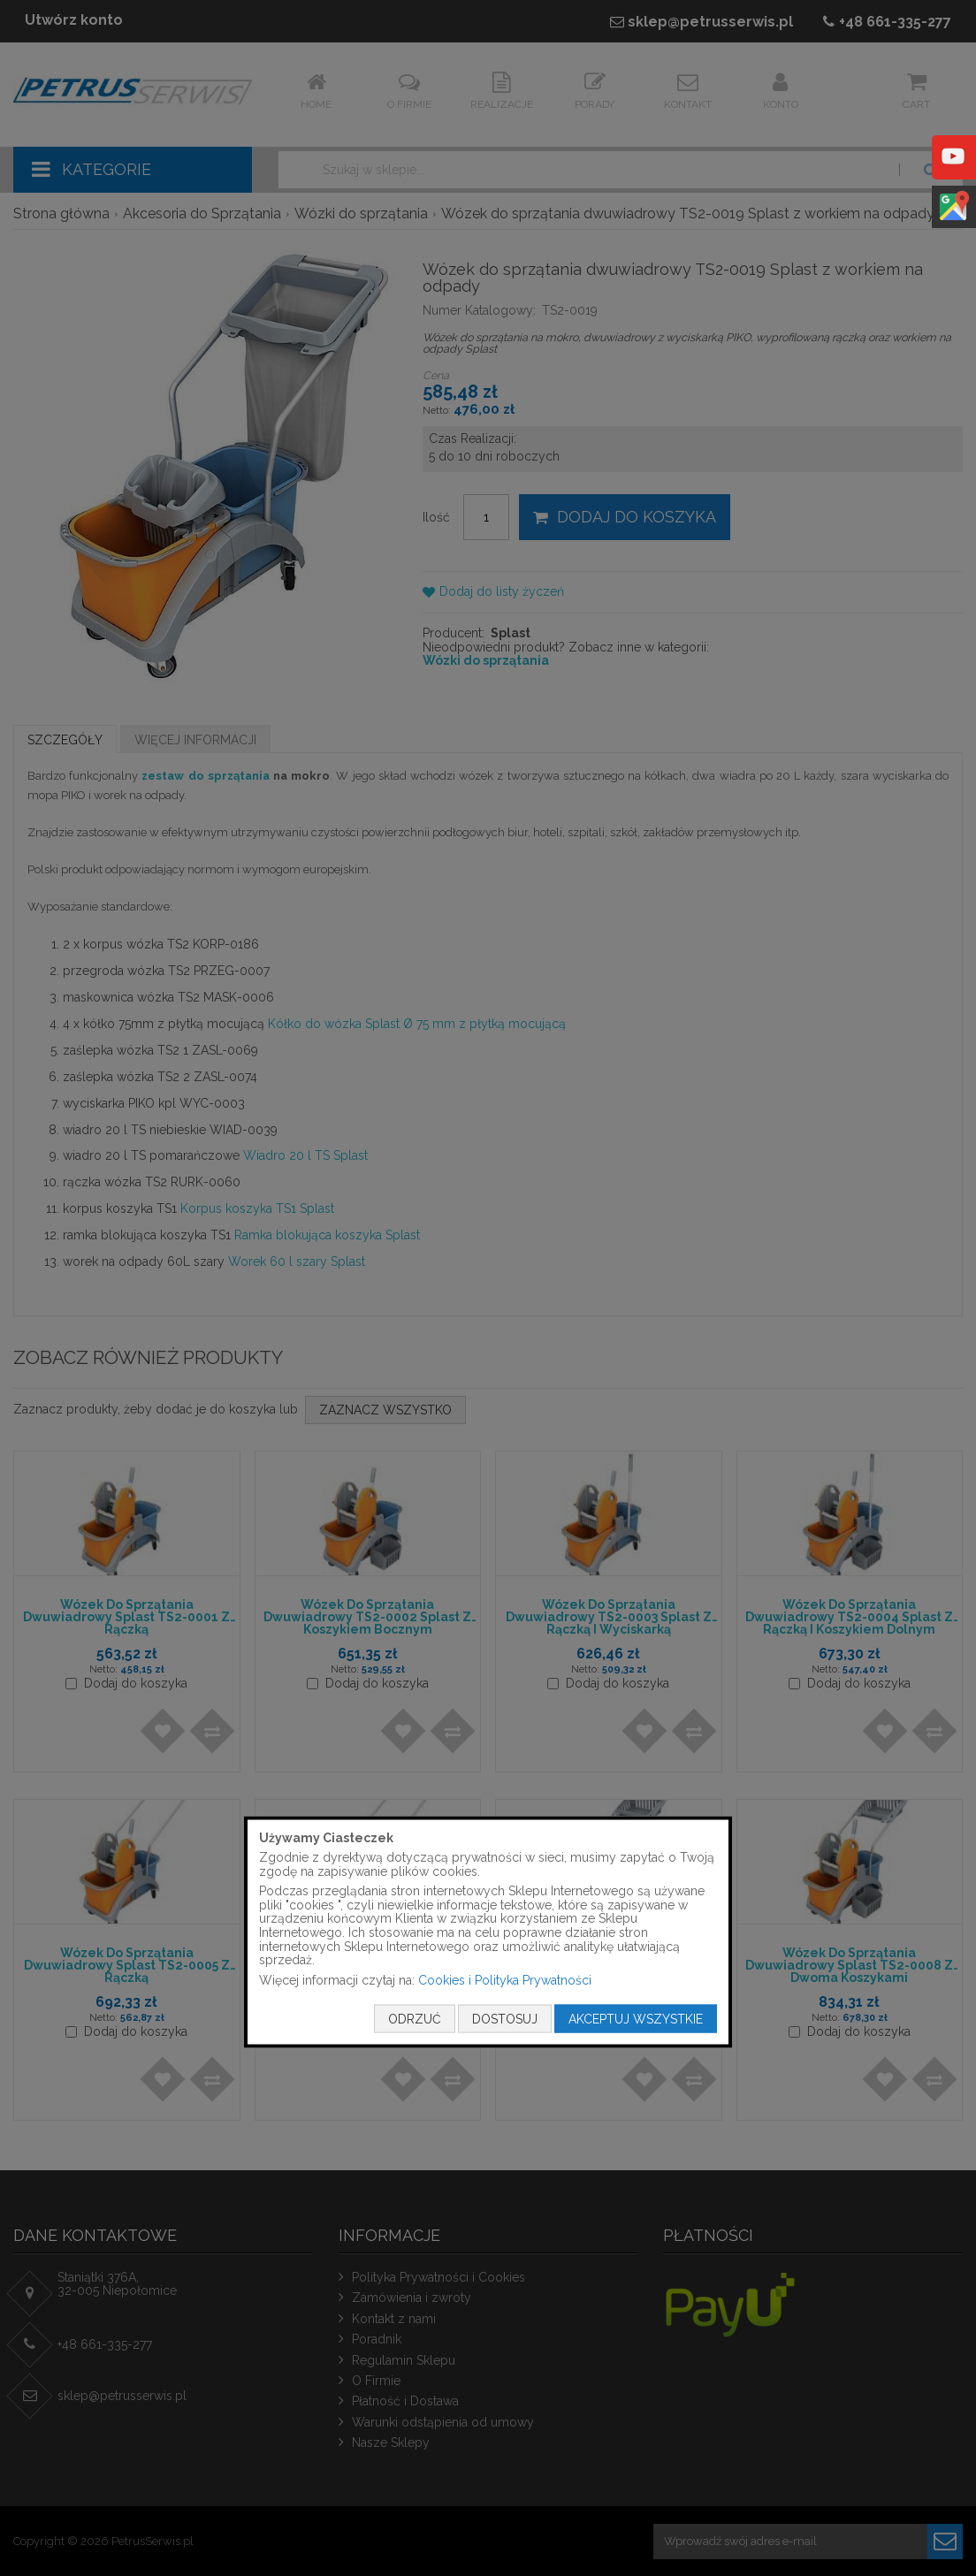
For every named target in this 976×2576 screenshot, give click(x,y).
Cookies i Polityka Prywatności (504, 1979)
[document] (488, 1932)
